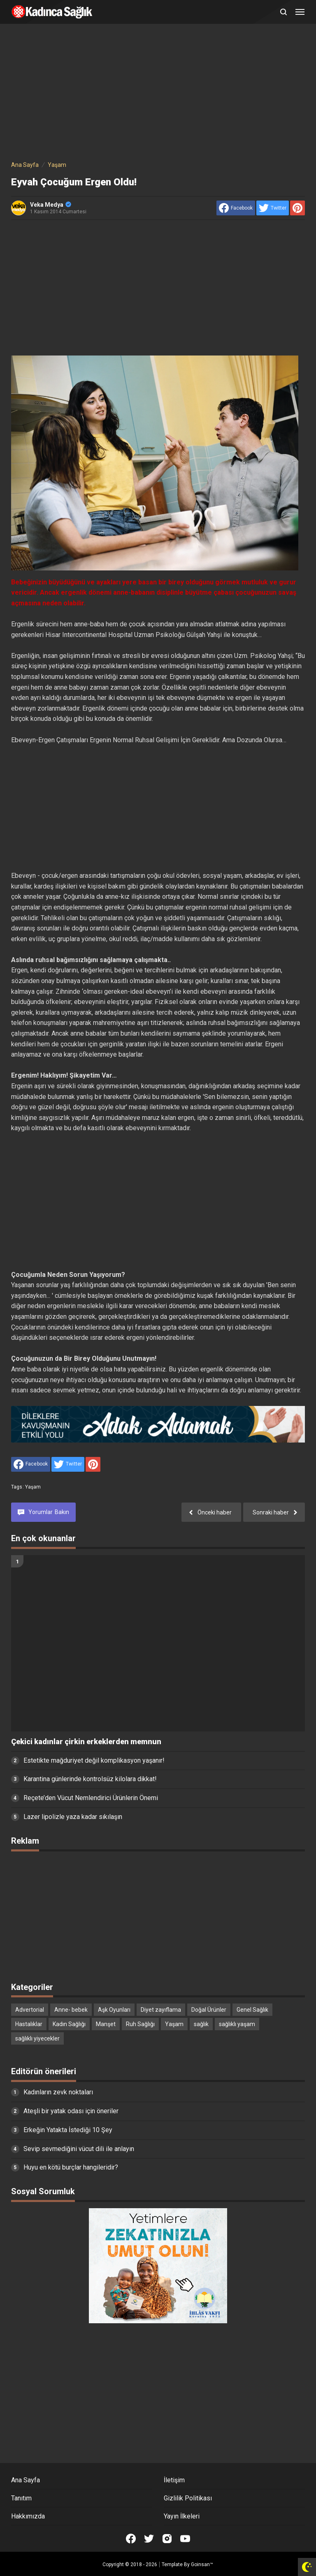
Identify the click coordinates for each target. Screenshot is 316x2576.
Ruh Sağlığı (140, 2024)
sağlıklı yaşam (237, 2024)
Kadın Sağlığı (69, 2024)
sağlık (201, 2024)
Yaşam (33, 1487)
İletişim (174, 2480)
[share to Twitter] (272, 208)
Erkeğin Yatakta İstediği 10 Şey (67, 2130)
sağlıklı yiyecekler (37, 2038)
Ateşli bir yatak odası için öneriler (70, 2111)
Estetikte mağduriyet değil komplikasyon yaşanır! (94, 1760)
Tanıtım (21, 2498)
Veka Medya (50, 204)
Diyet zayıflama (161, 2009)
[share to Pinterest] (297, 208)
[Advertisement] (158, 93)
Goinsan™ (202, 2564)
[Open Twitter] (149, 2539)
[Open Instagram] (167, 2539)
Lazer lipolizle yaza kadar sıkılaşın (72, 1817)
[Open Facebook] (131, 2539)
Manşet (106, 2024)
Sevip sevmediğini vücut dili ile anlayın (78, 2149)
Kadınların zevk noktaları (58, 2092)
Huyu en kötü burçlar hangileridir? (70, 2167)
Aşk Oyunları (114, 2009)
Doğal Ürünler (208, 2009)
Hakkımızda (28, 2516)
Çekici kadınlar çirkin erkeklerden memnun (86, 1742)
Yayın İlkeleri (182, 2516)
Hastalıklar (28, 2024)
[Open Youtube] (185, 2539)
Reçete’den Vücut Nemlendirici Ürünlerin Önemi (90, 1798)
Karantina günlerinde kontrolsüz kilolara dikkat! (90, 1779)
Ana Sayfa (25, 2480)
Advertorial (29, 2009)
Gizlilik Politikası (188, 2498)
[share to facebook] (235, 208)
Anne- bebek (71, 2009)
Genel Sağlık (252, 2009)
